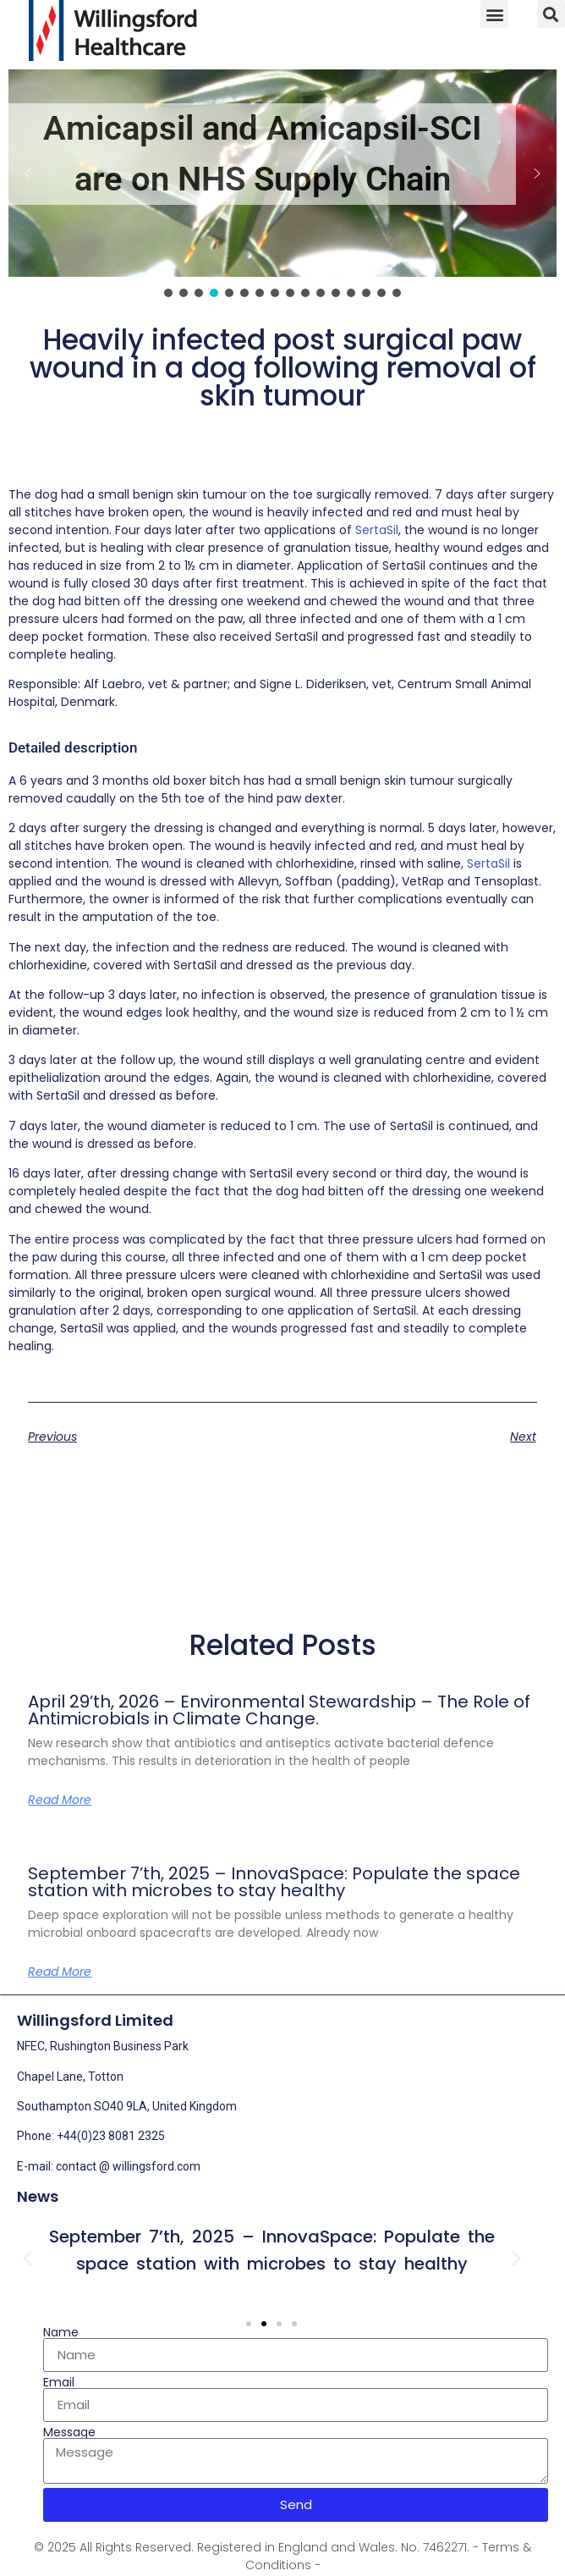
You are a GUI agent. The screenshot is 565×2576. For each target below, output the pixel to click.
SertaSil (376, 529)
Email (58, 2382)
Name (61, 2332)
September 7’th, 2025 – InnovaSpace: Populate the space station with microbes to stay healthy (274, 1882)
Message (69, 2432)
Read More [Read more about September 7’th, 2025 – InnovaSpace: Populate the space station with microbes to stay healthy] (59, 1972)
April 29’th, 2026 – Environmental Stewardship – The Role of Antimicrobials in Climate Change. (279, 1710)
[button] (494, 14)
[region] (282, 185)
